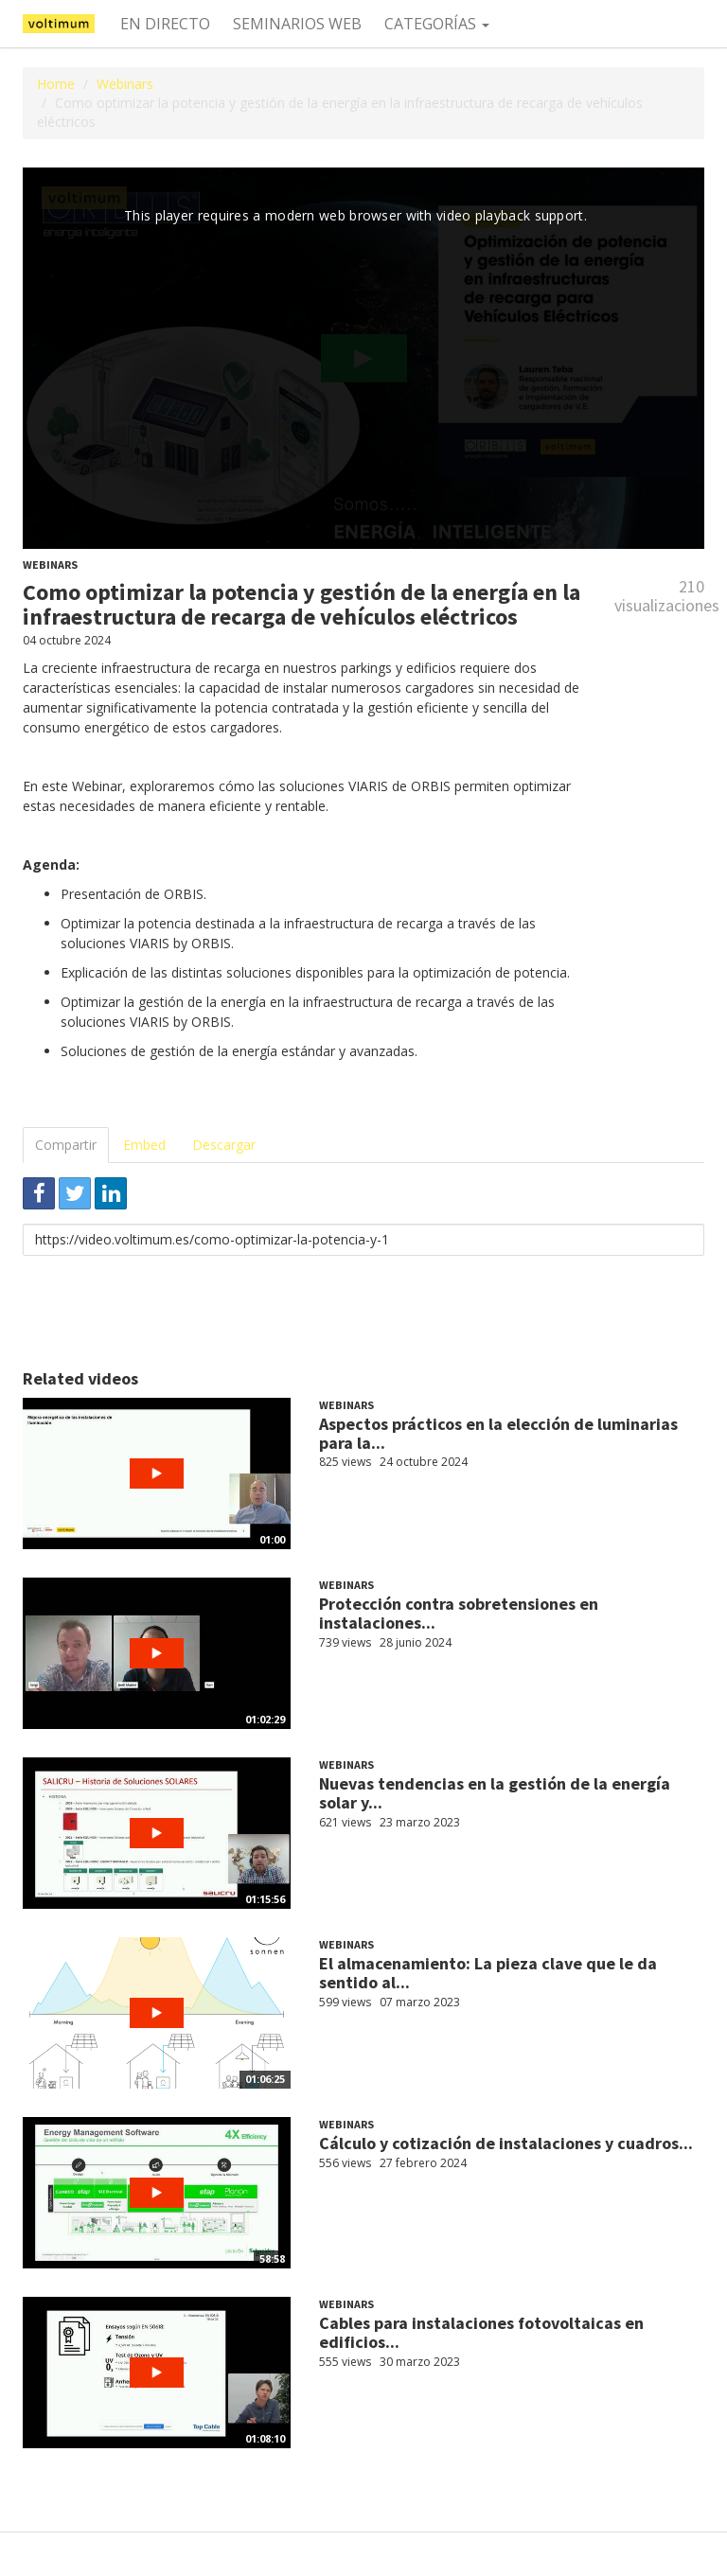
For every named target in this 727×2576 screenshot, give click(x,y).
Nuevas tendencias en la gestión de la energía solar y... (494, 1793)
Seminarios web (297, 23)
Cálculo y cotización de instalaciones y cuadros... (506, 2143)
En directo (165, 23)
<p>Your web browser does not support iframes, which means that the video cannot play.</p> (363, 358)
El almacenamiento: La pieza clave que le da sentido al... (488, 1972)
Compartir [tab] (66, 1145)
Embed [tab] (144, 1145)
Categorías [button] (436, 23)
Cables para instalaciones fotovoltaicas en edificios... (481, 2332)
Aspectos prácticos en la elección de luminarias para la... (498, 1433)
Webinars (125, 84)
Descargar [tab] (224, 1145)
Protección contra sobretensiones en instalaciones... (458, 1613)
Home (56, 84)
